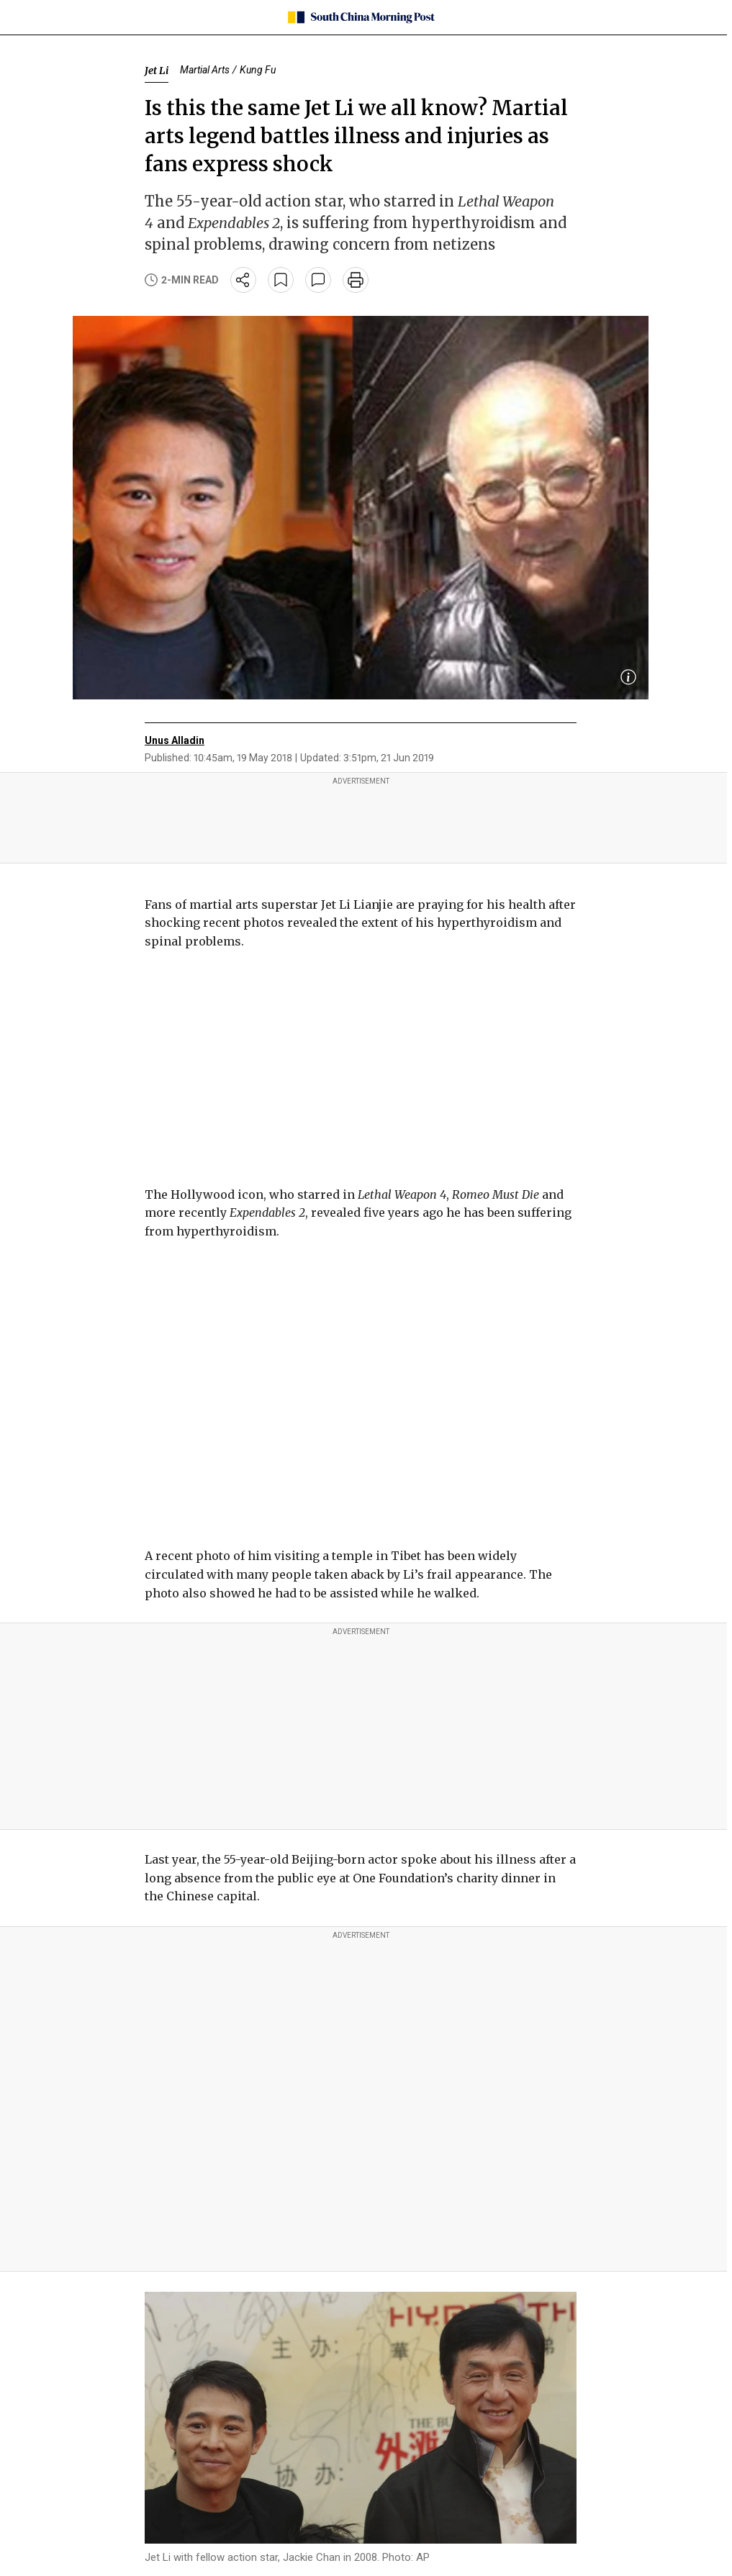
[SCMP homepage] (360, 17)
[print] (356, 280)
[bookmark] (281, 280)
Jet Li (156, 70)
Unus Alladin (174, 740)
